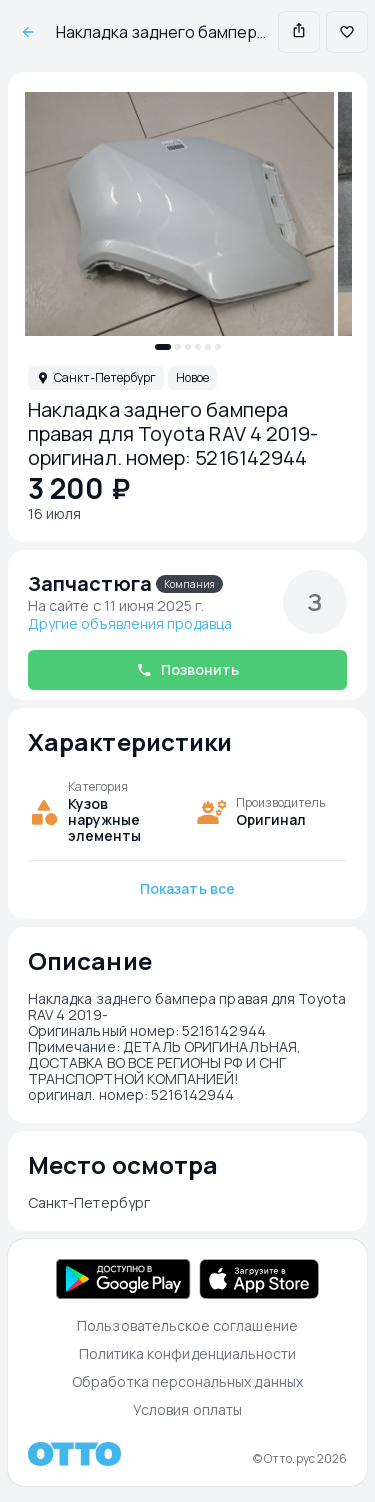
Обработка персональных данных (187, 1381)
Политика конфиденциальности (188, 1353)
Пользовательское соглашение (187, 1325)
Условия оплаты (187, 1409)
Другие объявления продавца (130, 624)
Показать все (187, 888)
